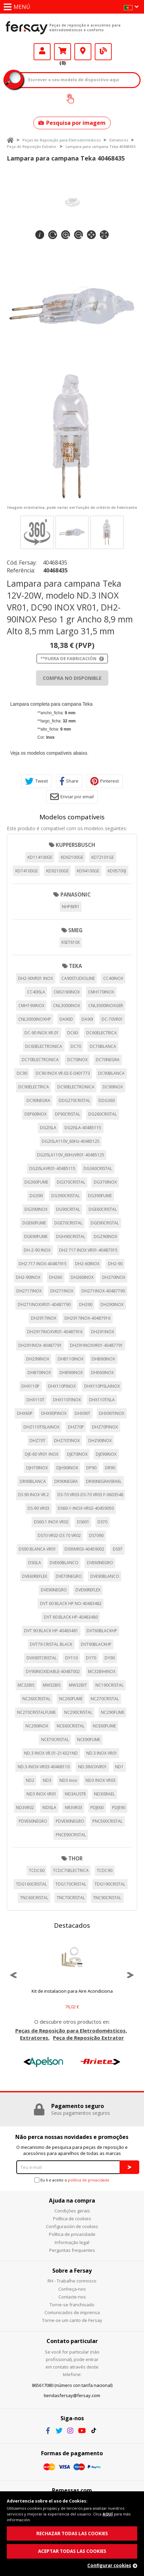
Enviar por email (72, 796)
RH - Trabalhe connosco (72, 2281)
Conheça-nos (72, 2289)
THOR (75, 1858)
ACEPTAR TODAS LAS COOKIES (72, 2551)
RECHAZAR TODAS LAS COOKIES (72, 2533)
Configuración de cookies (72, 2226)
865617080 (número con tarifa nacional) (72, 2385)
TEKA (75, 966)
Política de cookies (72, 2218)
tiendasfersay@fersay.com (72, 2395)
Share (69, 781)
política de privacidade (88, 2179)
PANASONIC (75, 894)
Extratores (118, 140)
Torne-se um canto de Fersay (72, 2320)
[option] (72, 1975)
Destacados (72, 1925)
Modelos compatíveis (72, 817)
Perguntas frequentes (72, 2250)
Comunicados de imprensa (72, 2312)
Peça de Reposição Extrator (32, 146)
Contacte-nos (72, 2297)
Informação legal (72, 2242)
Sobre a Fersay (72, 2270)
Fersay (27, 27)
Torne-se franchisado (72, 2305)
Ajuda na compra (72, 2200)
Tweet (36, 781)
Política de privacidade (72, 2234)
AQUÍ (108, 2513)
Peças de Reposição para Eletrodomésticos (61, 140)
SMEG (75, 930)
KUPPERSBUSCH (75, 844)
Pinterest (104, 781)
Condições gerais (72, 2211)
